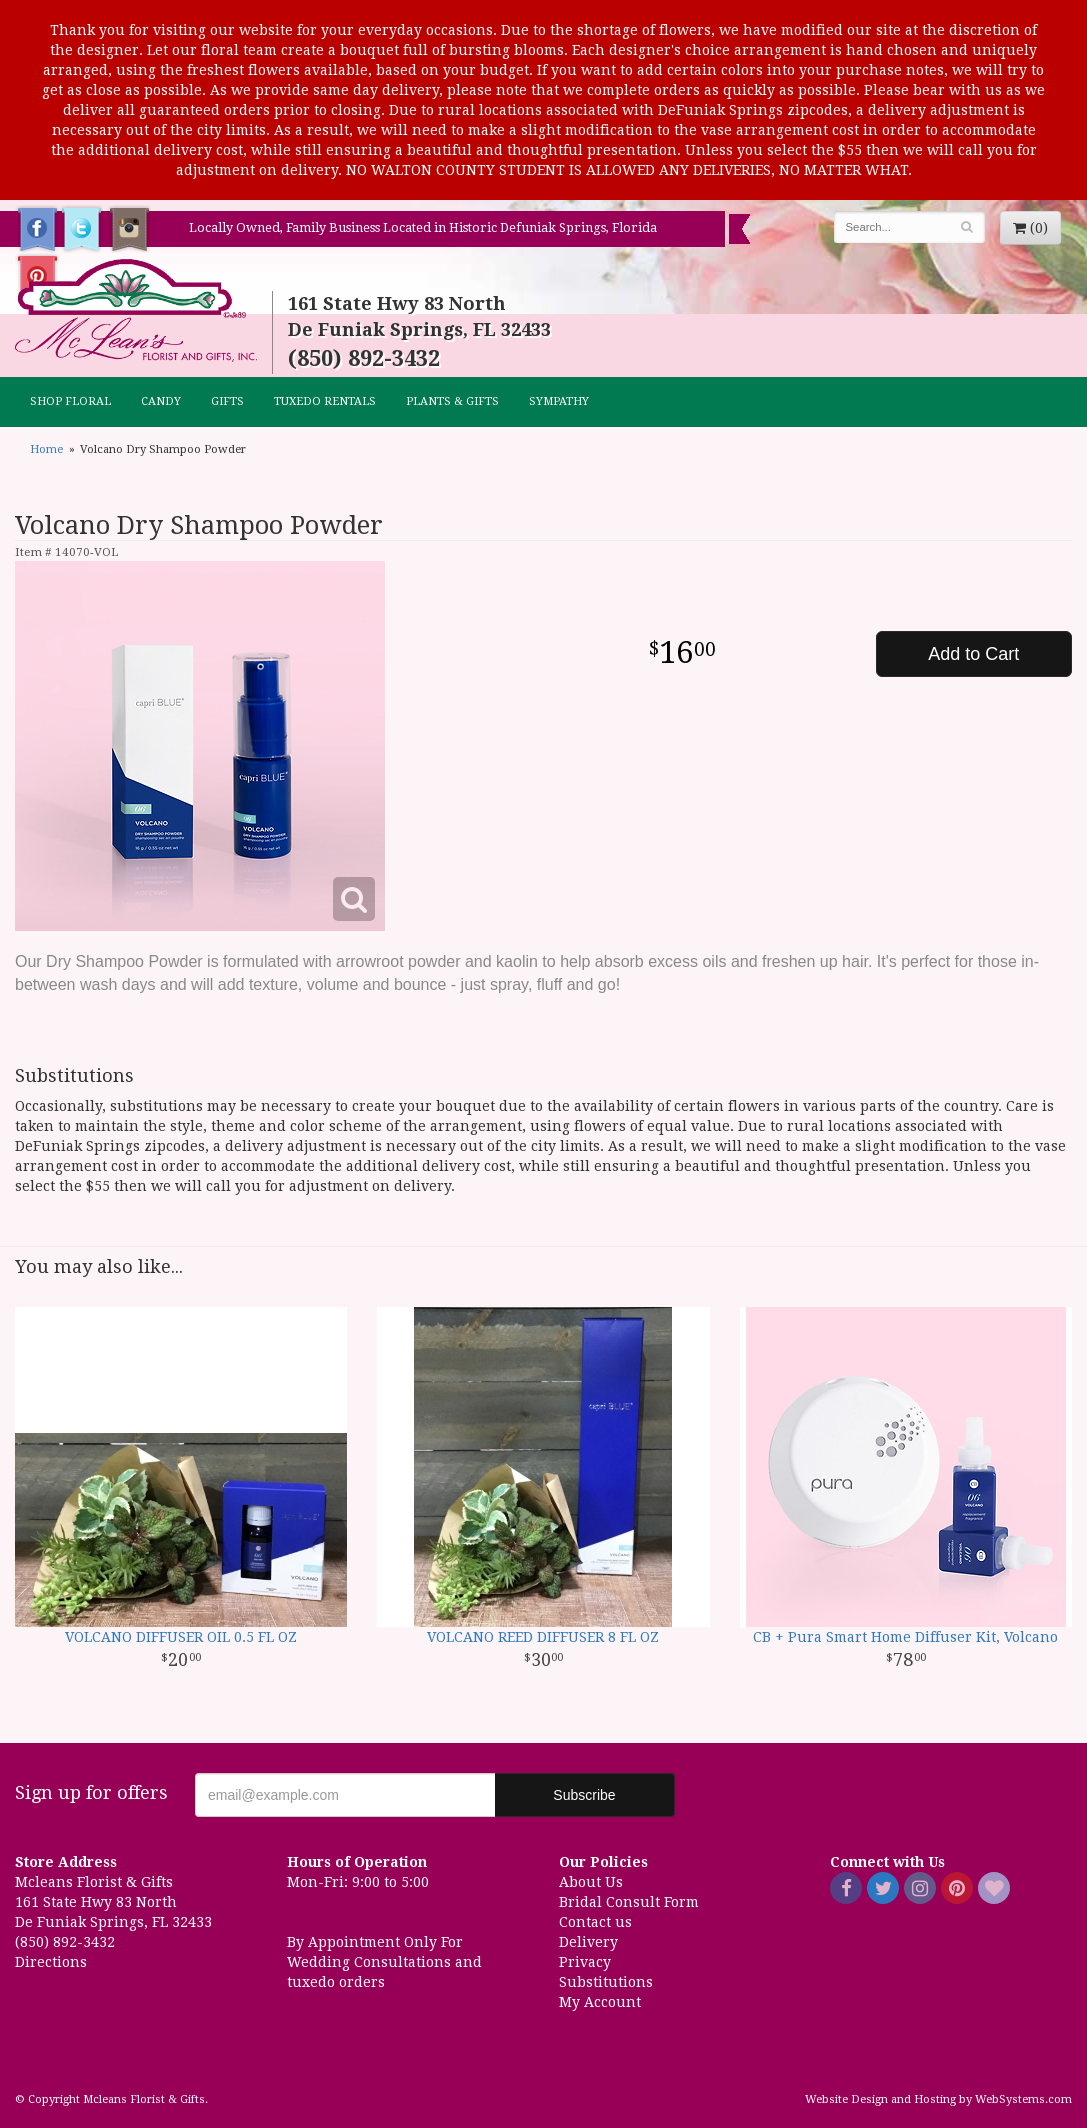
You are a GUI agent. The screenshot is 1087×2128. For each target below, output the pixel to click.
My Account (600, 2002)
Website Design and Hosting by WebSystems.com (938, 2099)
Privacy (585, 1962)
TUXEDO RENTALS (325, 401)
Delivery (588, 1942)
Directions (51, 1962)
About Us (591, 1882)
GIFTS (227, 401)
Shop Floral (70, 401)
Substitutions (606, 1982)
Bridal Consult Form (629, 1902)
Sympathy (559, 401)
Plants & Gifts (452, 401)
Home (46, 449)
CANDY (161, 401)
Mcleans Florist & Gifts (136, 312)
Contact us (595, 1922)
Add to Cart (973, 654)
